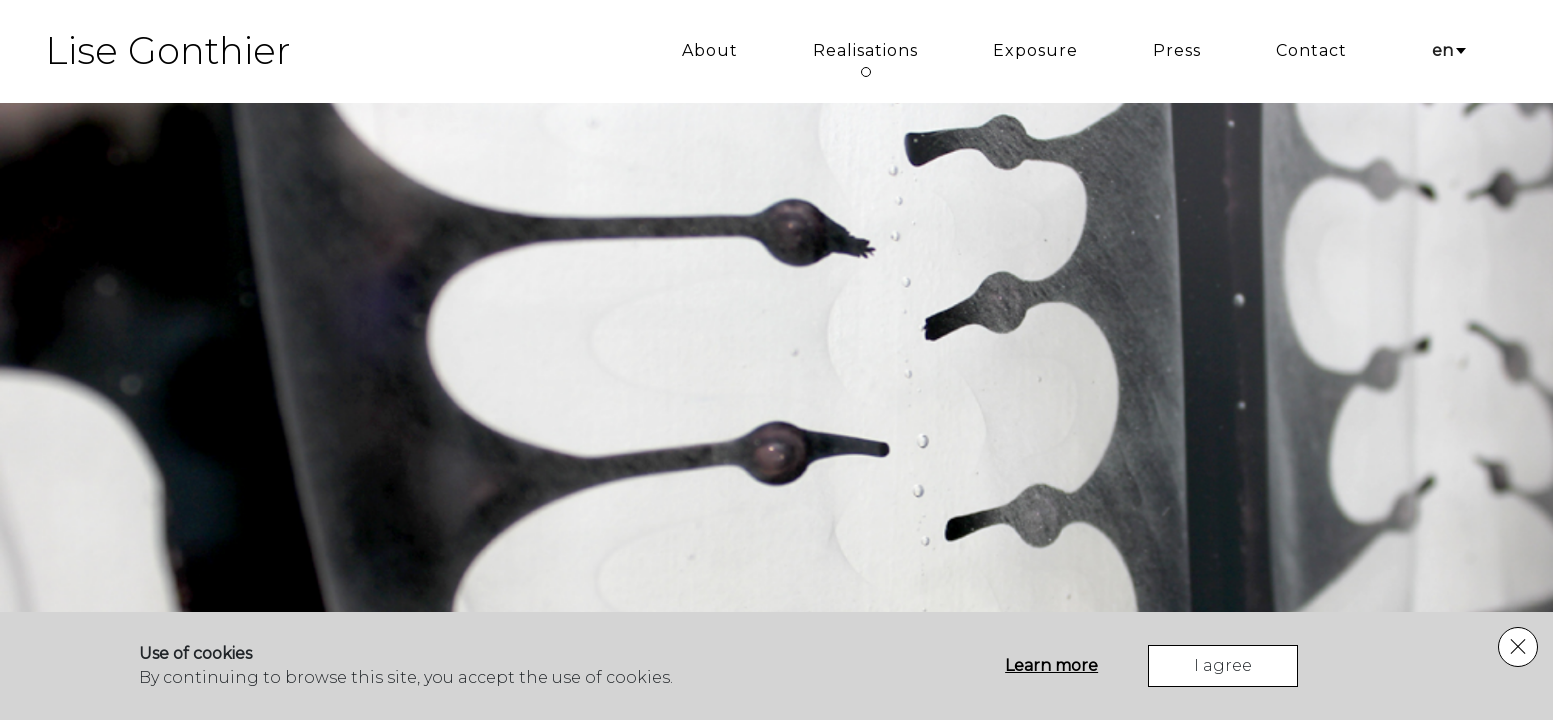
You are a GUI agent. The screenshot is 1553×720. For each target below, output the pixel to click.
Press (1177, 50)
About (710, 50)
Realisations (865, 50)
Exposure (1035, 50)
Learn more (1051, 665)
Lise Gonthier (168, 51)
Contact (1311, 50)
